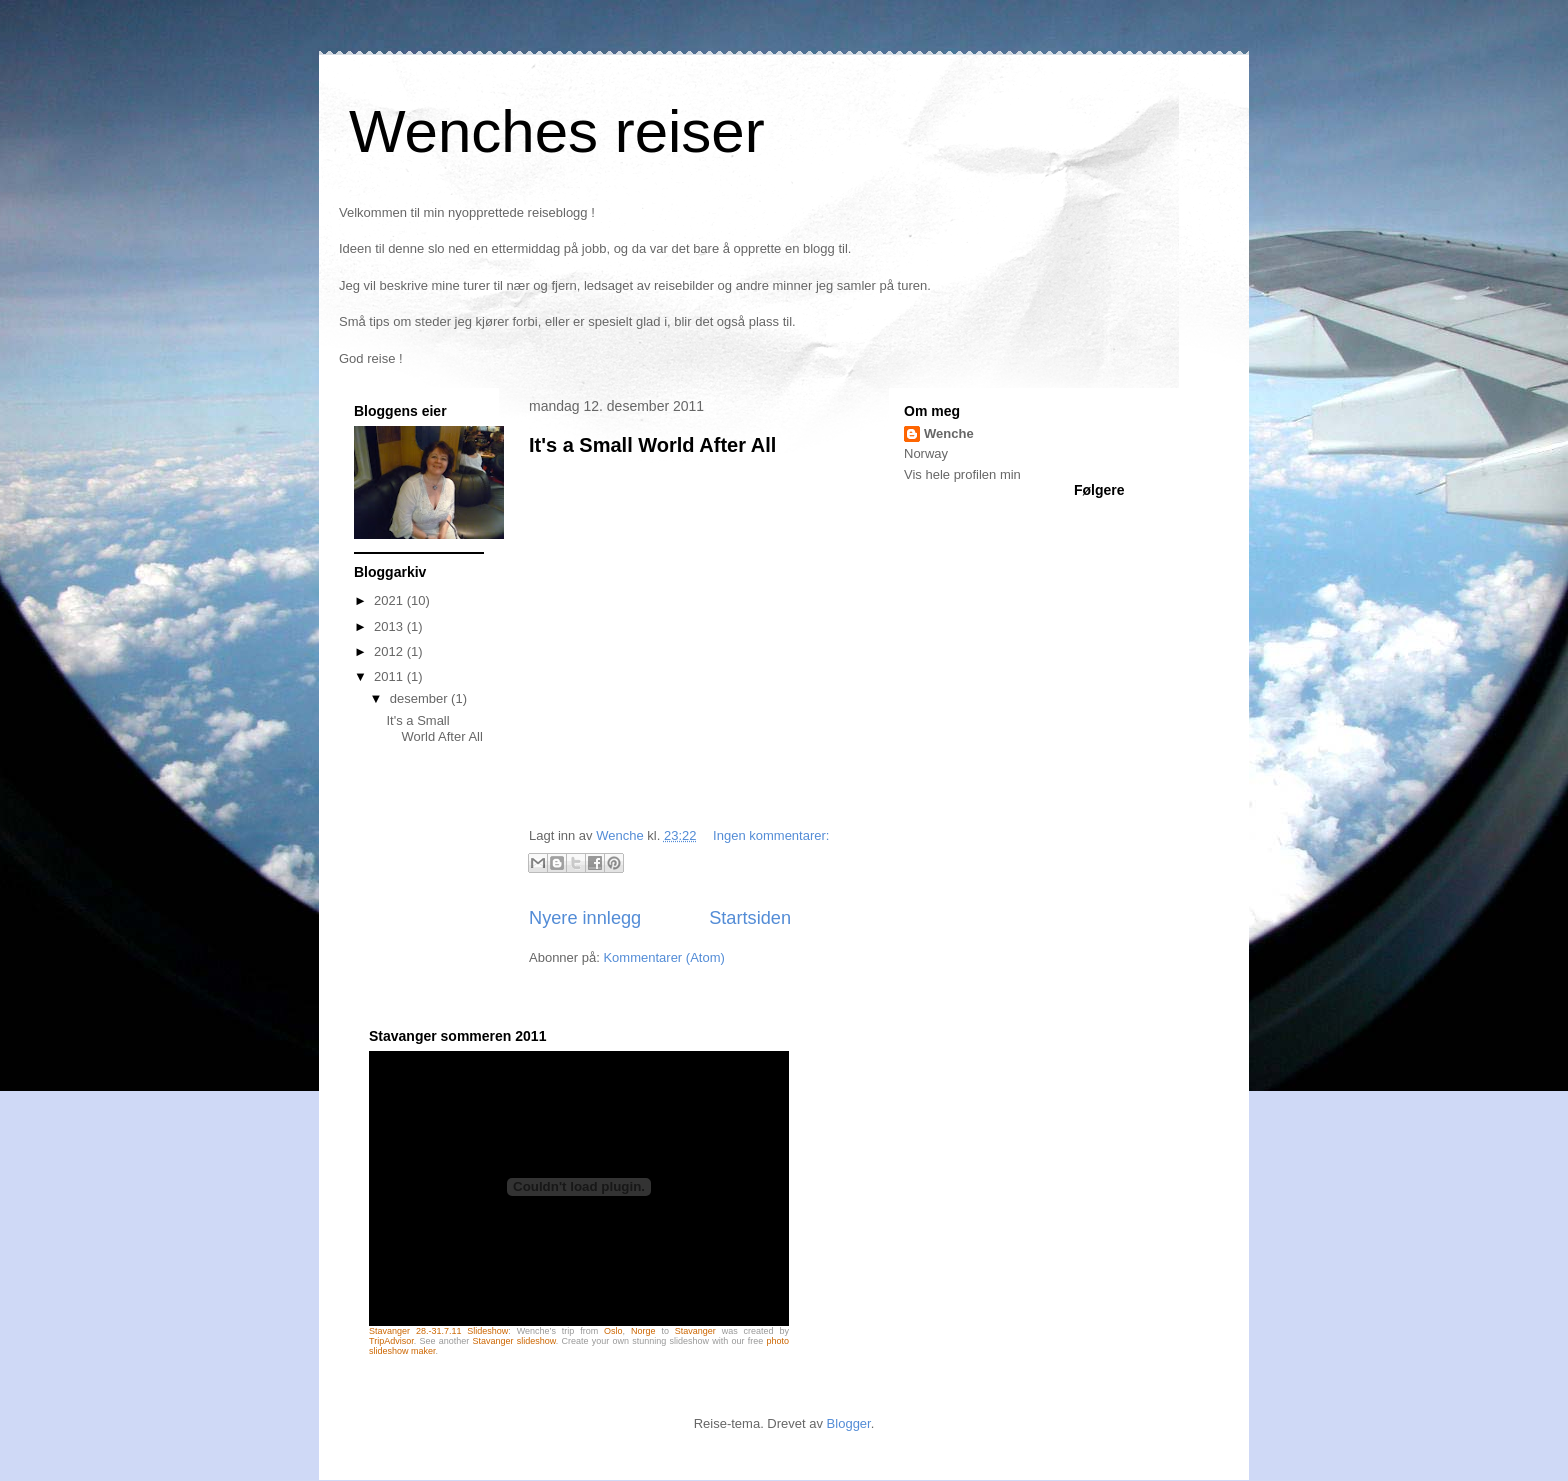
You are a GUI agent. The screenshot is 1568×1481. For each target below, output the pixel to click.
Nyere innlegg (585, 918)
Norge (643, 1331)
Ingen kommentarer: (771, 835)
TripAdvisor (391, 1341)
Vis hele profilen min (962, 474)
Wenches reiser (557, 131)
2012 (390, 651)
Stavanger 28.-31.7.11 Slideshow (438, 1331)
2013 (390, 626)
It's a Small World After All (652, 445)
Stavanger (695, 1331)
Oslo (613, 1331)
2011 (390, 676)
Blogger (849, 1423)
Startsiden (750, 918)
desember (420, 698)
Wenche (949, 433)
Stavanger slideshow (513, 1341)
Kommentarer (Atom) (663, 957)
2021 (390, 600)
